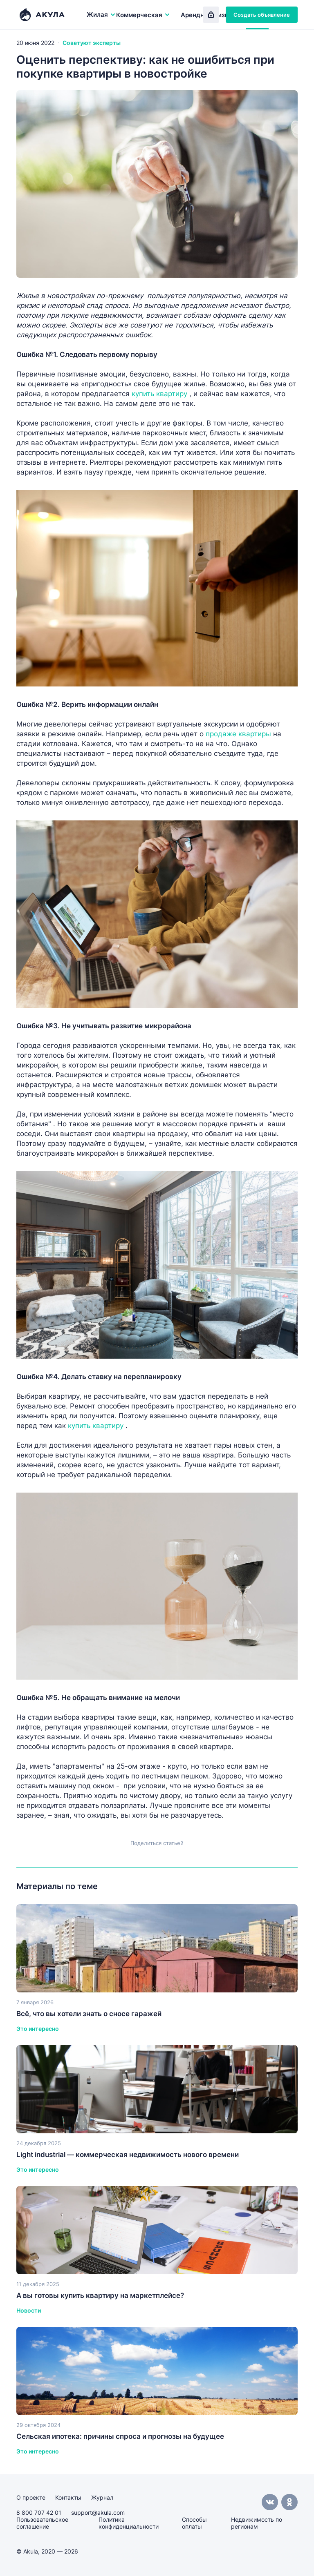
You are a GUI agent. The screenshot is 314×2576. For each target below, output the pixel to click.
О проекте (30, 2497)
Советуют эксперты (92, 42)
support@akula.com (98, 2512)
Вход (211, 14)
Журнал (102, 2497)
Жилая (101, 14)
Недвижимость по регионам (256, 2523)
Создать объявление (261, 14)
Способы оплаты (194, 2523)
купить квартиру (159, 394)
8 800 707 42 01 (38, 2512)
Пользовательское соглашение (42, 2523)
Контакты (68, 2497)
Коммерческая (143, 15)
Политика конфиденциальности (129, 2523)
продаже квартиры (238, 734)
